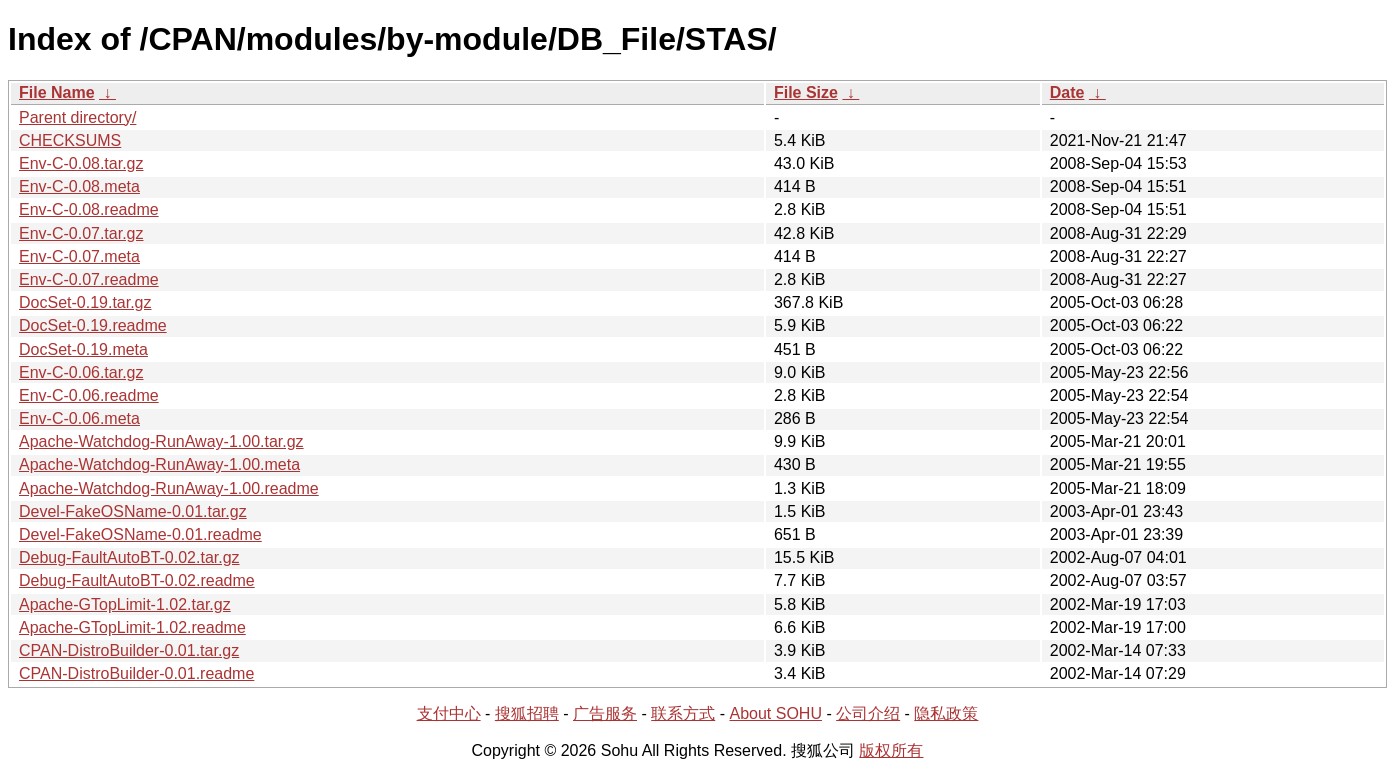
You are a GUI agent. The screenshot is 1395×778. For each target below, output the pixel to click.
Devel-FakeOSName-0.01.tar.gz (133, 511)
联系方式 (683, 713)
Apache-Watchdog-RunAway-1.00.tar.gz (161, 441)
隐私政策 (946, 713)
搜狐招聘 (527, 713)
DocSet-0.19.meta (83, 349)
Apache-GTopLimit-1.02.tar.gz (125, 604)
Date (1067, 92)
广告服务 (605, 713)
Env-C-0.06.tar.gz (81, 372)
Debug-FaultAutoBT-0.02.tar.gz (129, 557)
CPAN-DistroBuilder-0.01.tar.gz (129, 650)
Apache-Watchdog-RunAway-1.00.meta (159, 464)
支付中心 (449, 713)
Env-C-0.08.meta (79, 186)
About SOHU (775, 713)
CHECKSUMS (70, 140)
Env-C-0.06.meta (79, 418)
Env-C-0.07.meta (79, 256)
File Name (57, 92)
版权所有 (891, 750)
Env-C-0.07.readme (89, 279)
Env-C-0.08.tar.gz (81, 163)
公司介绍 (868, 713)
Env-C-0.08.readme (89, 209)
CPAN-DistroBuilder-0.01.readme (136, 673)
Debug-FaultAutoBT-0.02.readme (137, 580)
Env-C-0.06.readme (89, 395)
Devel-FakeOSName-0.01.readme (140, 534)
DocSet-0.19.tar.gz (85, 302)
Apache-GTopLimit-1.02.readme (132, 627)
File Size (806, 92)
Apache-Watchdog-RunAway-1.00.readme (169, 488)
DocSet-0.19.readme (93, 325)
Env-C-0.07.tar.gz (81, 233)
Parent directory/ (77, 117)
